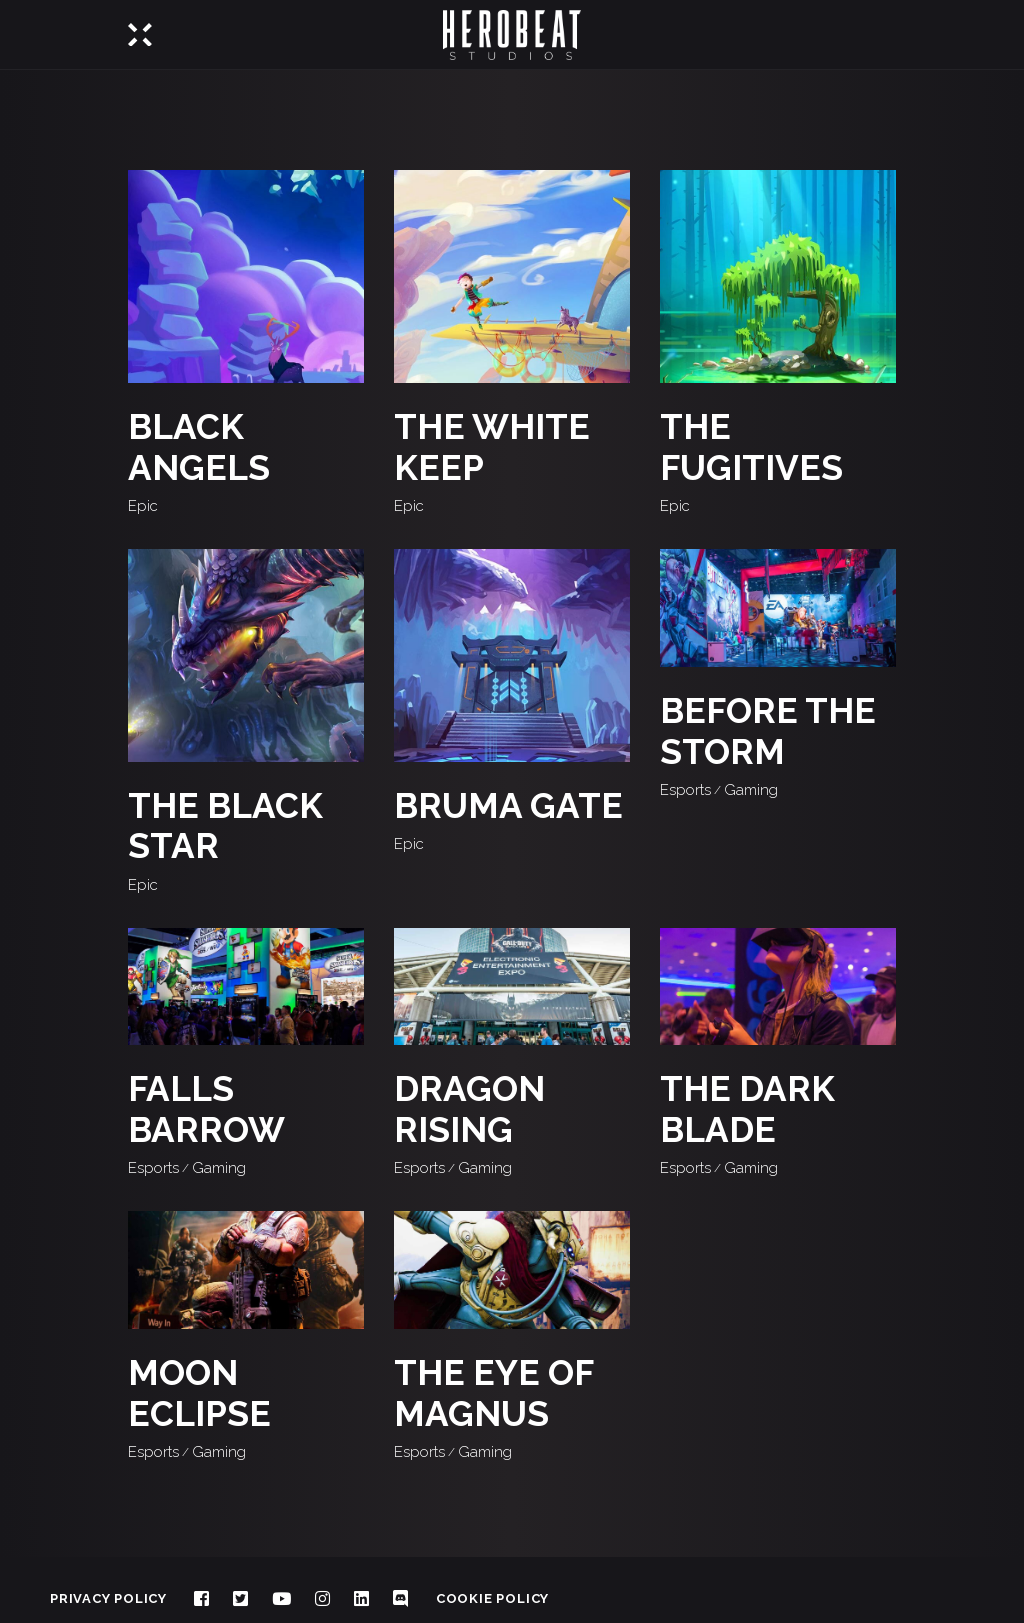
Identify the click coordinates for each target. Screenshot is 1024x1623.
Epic (143, 506)
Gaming (751, 790)
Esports (685, 790)
